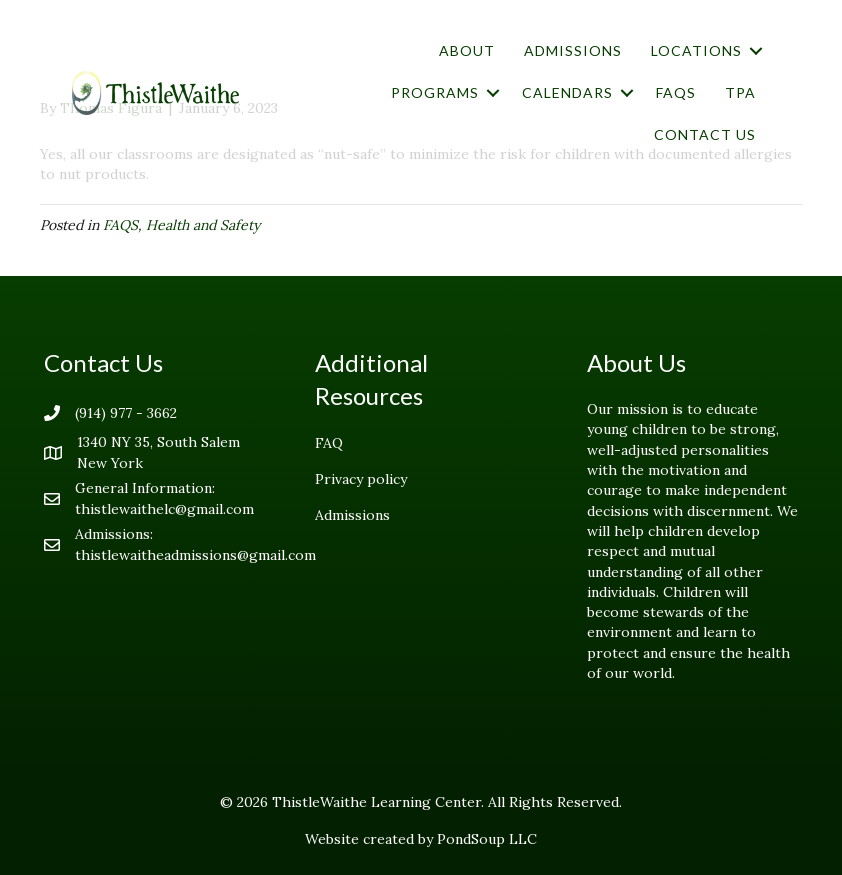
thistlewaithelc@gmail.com (164, 509)
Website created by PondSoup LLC (421, 839)
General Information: (145, 488)
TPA (740, 92)
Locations (696, 50)
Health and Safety (203, 225)
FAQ (329, 443)
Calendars (567, 92)
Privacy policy (361, 479)
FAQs (676, 92)
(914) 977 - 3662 (126, 413)
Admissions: (114, 534)
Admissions (573, 50)
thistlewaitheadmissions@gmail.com (195, 555)
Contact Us (705, 134)
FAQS (120, 225)
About (467, 50)
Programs (435, 92)
